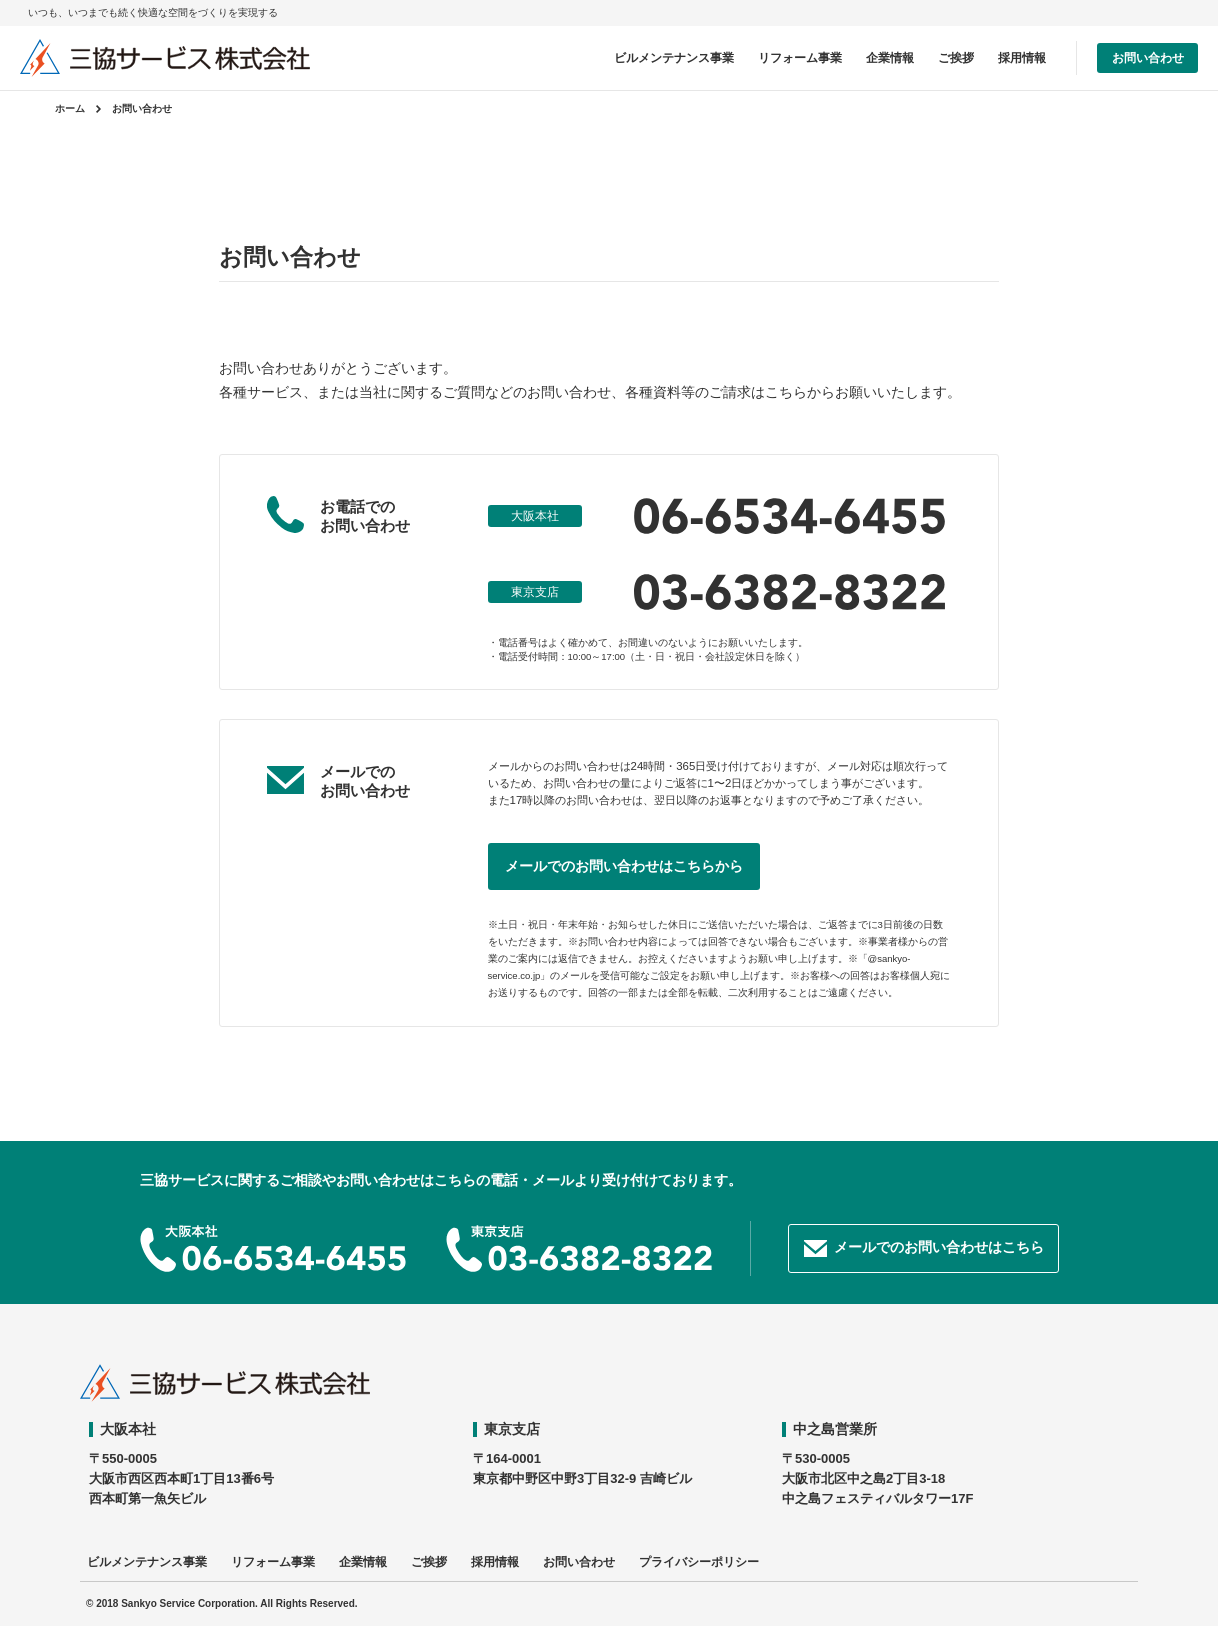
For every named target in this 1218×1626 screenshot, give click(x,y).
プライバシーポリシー (699, 1562)
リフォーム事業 (800, 58)
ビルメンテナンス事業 (674, 58)
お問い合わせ (1148, 58)
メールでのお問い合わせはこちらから (624, 866)
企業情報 (890, 58)
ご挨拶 (956, 58)
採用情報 (1022, 58)
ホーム (70, 108)
